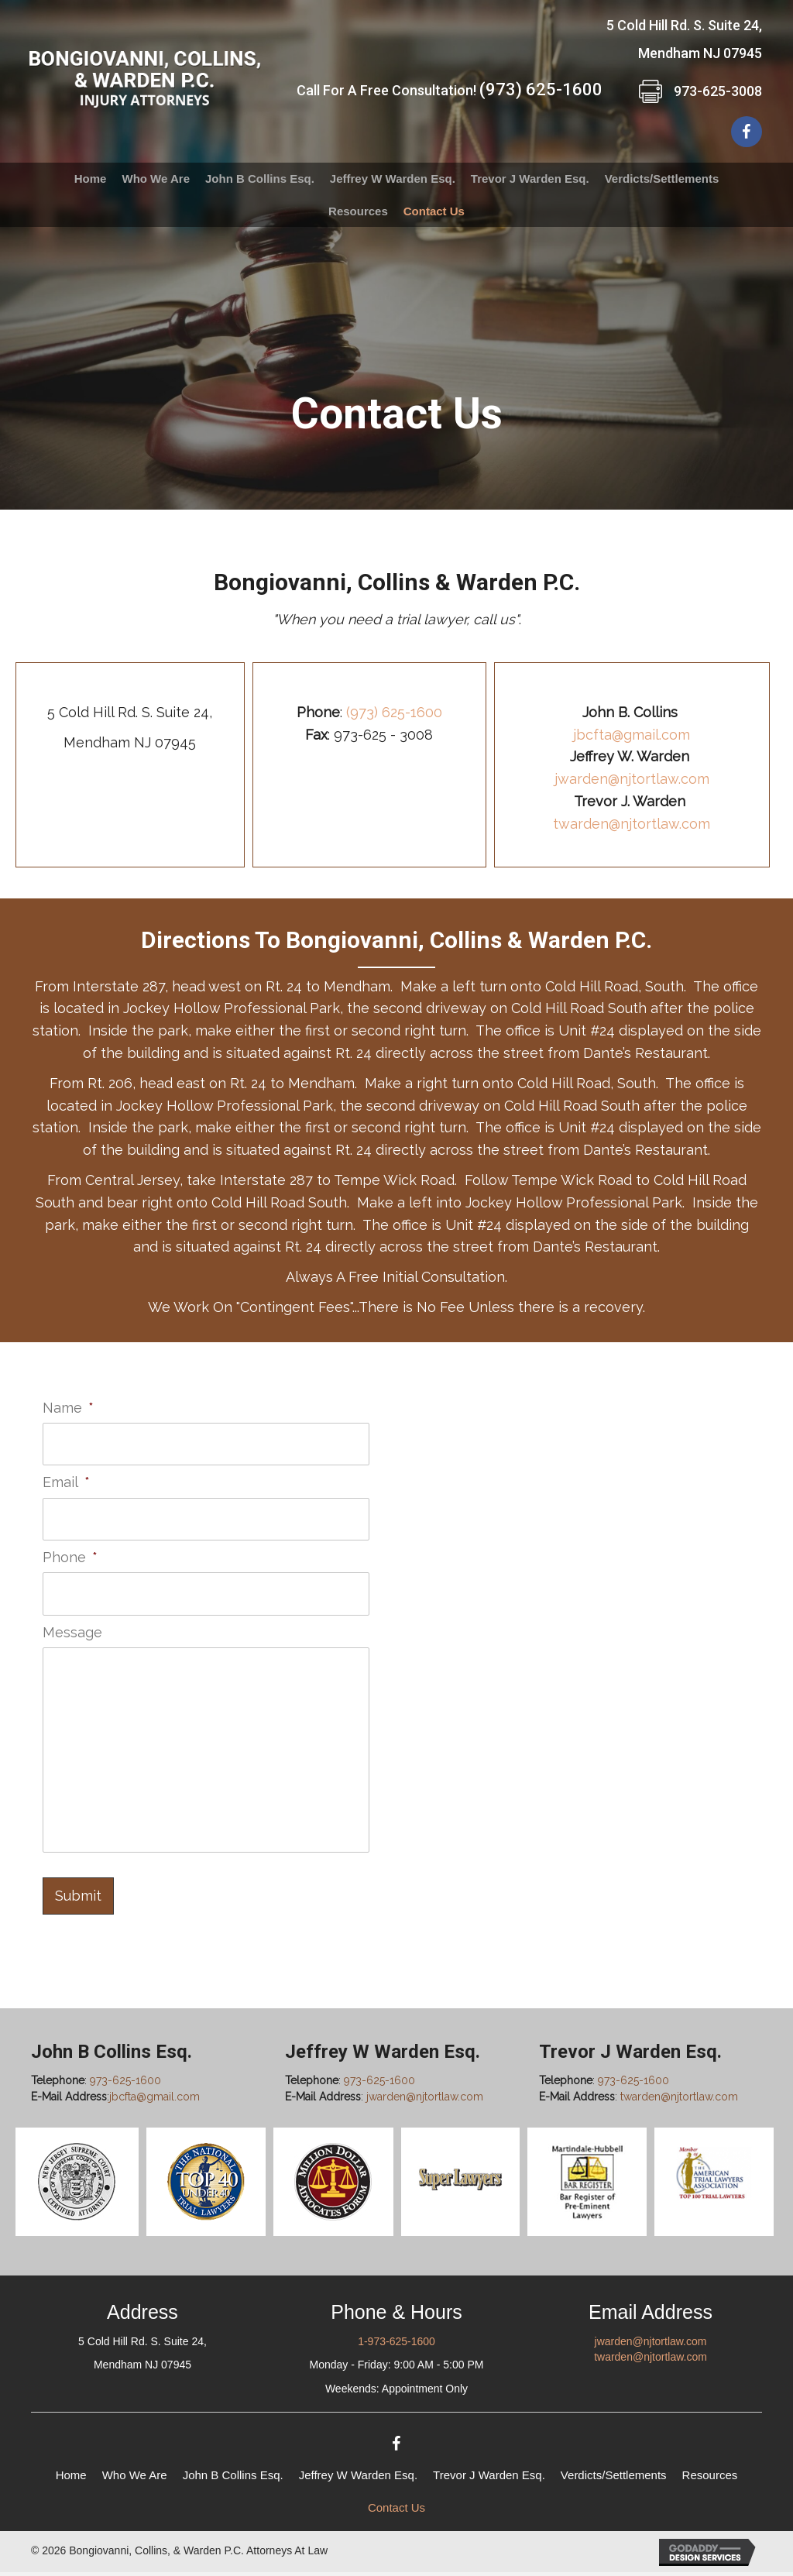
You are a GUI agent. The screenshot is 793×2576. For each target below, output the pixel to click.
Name (68, 1408)
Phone (70, 1552)
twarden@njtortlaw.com (631, 824)
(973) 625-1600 (540, 89)
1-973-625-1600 (396, 2344)
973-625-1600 (125, 2084)
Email (66, 1480)
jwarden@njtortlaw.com (631, 779)
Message (72, 1624)
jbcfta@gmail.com (631, 734)
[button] (746, 131)
